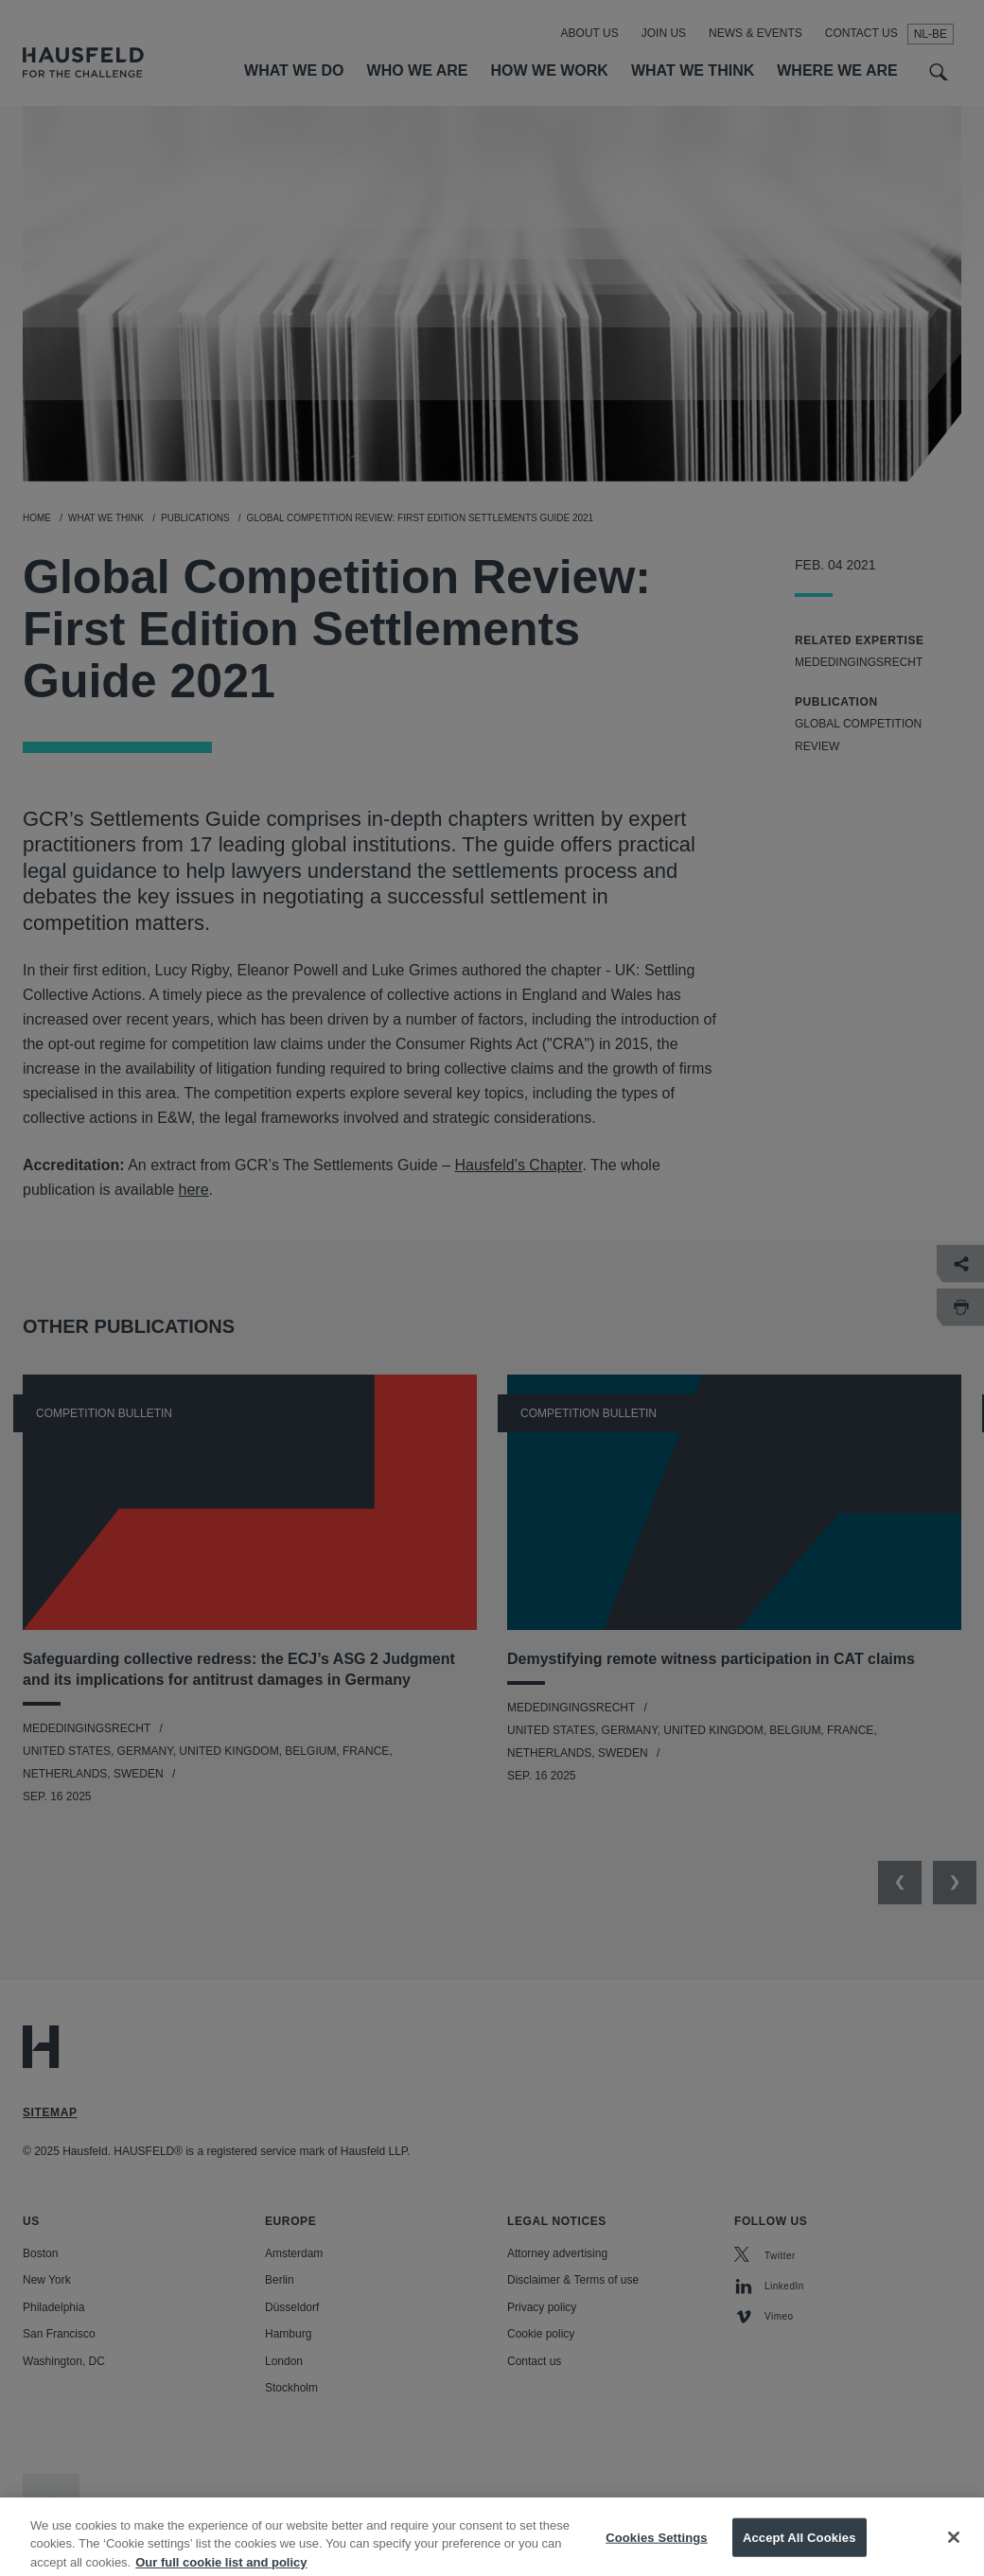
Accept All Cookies (799, 2550)
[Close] (954, 2549)
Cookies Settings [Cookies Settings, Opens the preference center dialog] (657, 2550)
